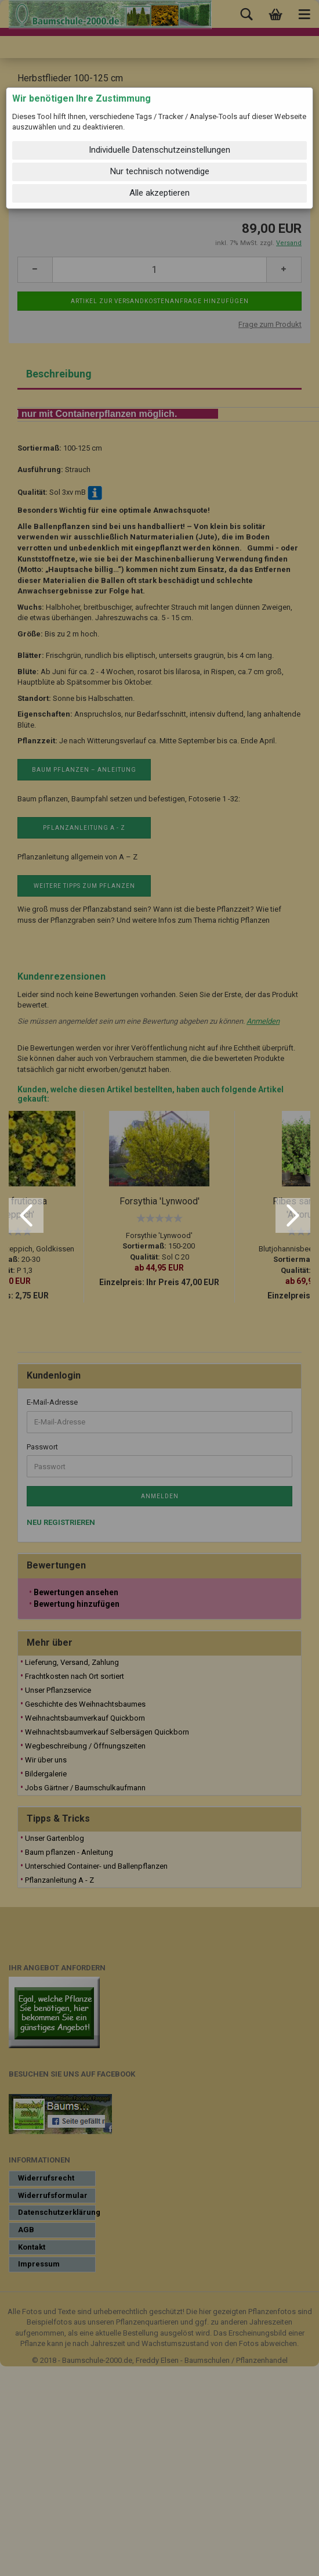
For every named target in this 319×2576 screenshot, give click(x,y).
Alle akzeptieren (159, 193)
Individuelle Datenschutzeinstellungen (159, 150)
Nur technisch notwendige (159, 171)
